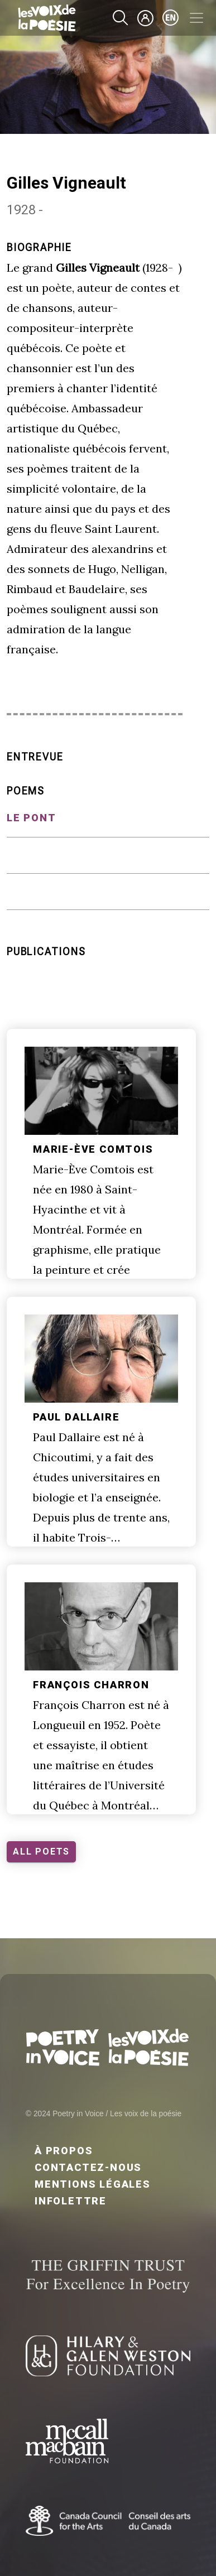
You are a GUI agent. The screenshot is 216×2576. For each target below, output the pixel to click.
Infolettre (71, 2201)
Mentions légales (93, 2184)
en (170, 17)
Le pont (31, 818)
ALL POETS (41, 1851)
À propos (64, 2150)
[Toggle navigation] (196, 17)
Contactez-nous (88, 2167)
